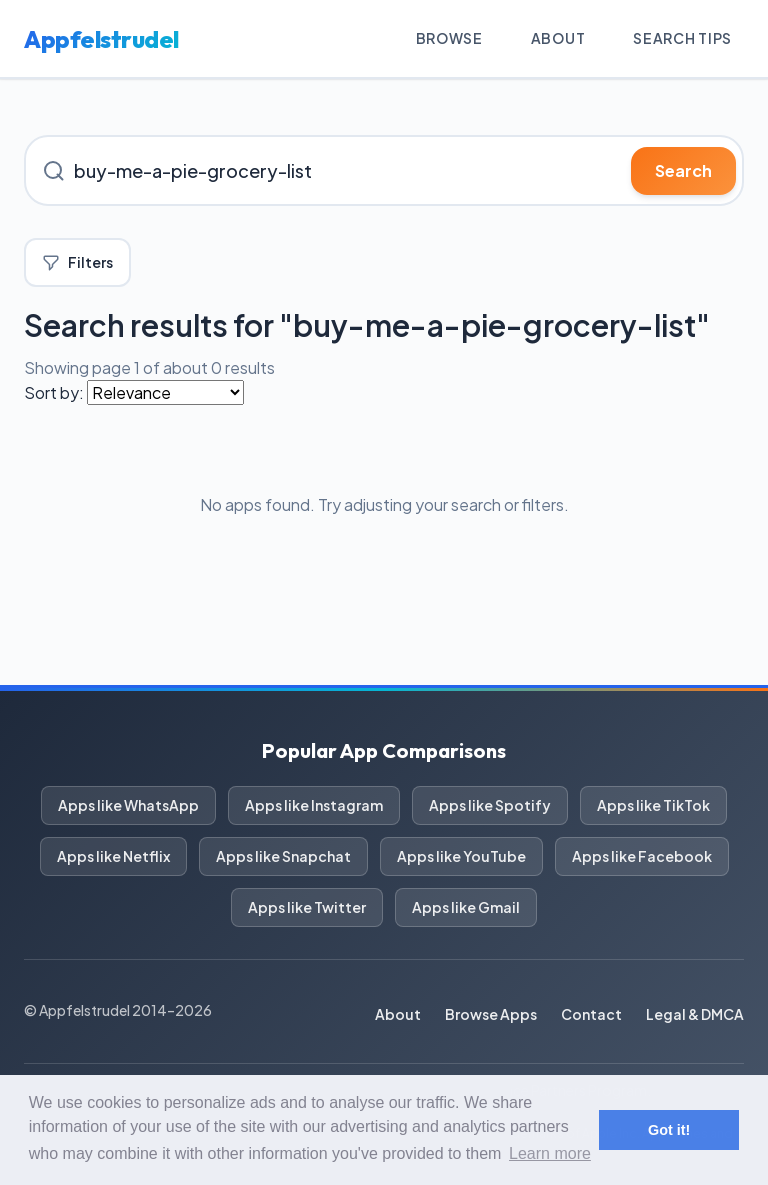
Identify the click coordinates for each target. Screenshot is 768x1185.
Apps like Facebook (642, 856)
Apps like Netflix (113, 856)
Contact (591, 1014)
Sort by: (54, 392)
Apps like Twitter (307, 907)
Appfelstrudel (101, 39)
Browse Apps (491, 1014)
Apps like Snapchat (283, 856)
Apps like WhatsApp (128, 805)
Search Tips (682, 38)
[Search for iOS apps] (384, 170)
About (558, 38)
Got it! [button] (669, 1130)
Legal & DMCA (695, 1014)
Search (683, 170)
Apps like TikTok (653, 805)
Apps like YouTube (461, 856)
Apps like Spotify (490, 805)
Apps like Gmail (466, 907)
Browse (449, 38)
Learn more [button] (550, 1153)
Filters (77, 262)
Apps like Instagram (314, 805)
